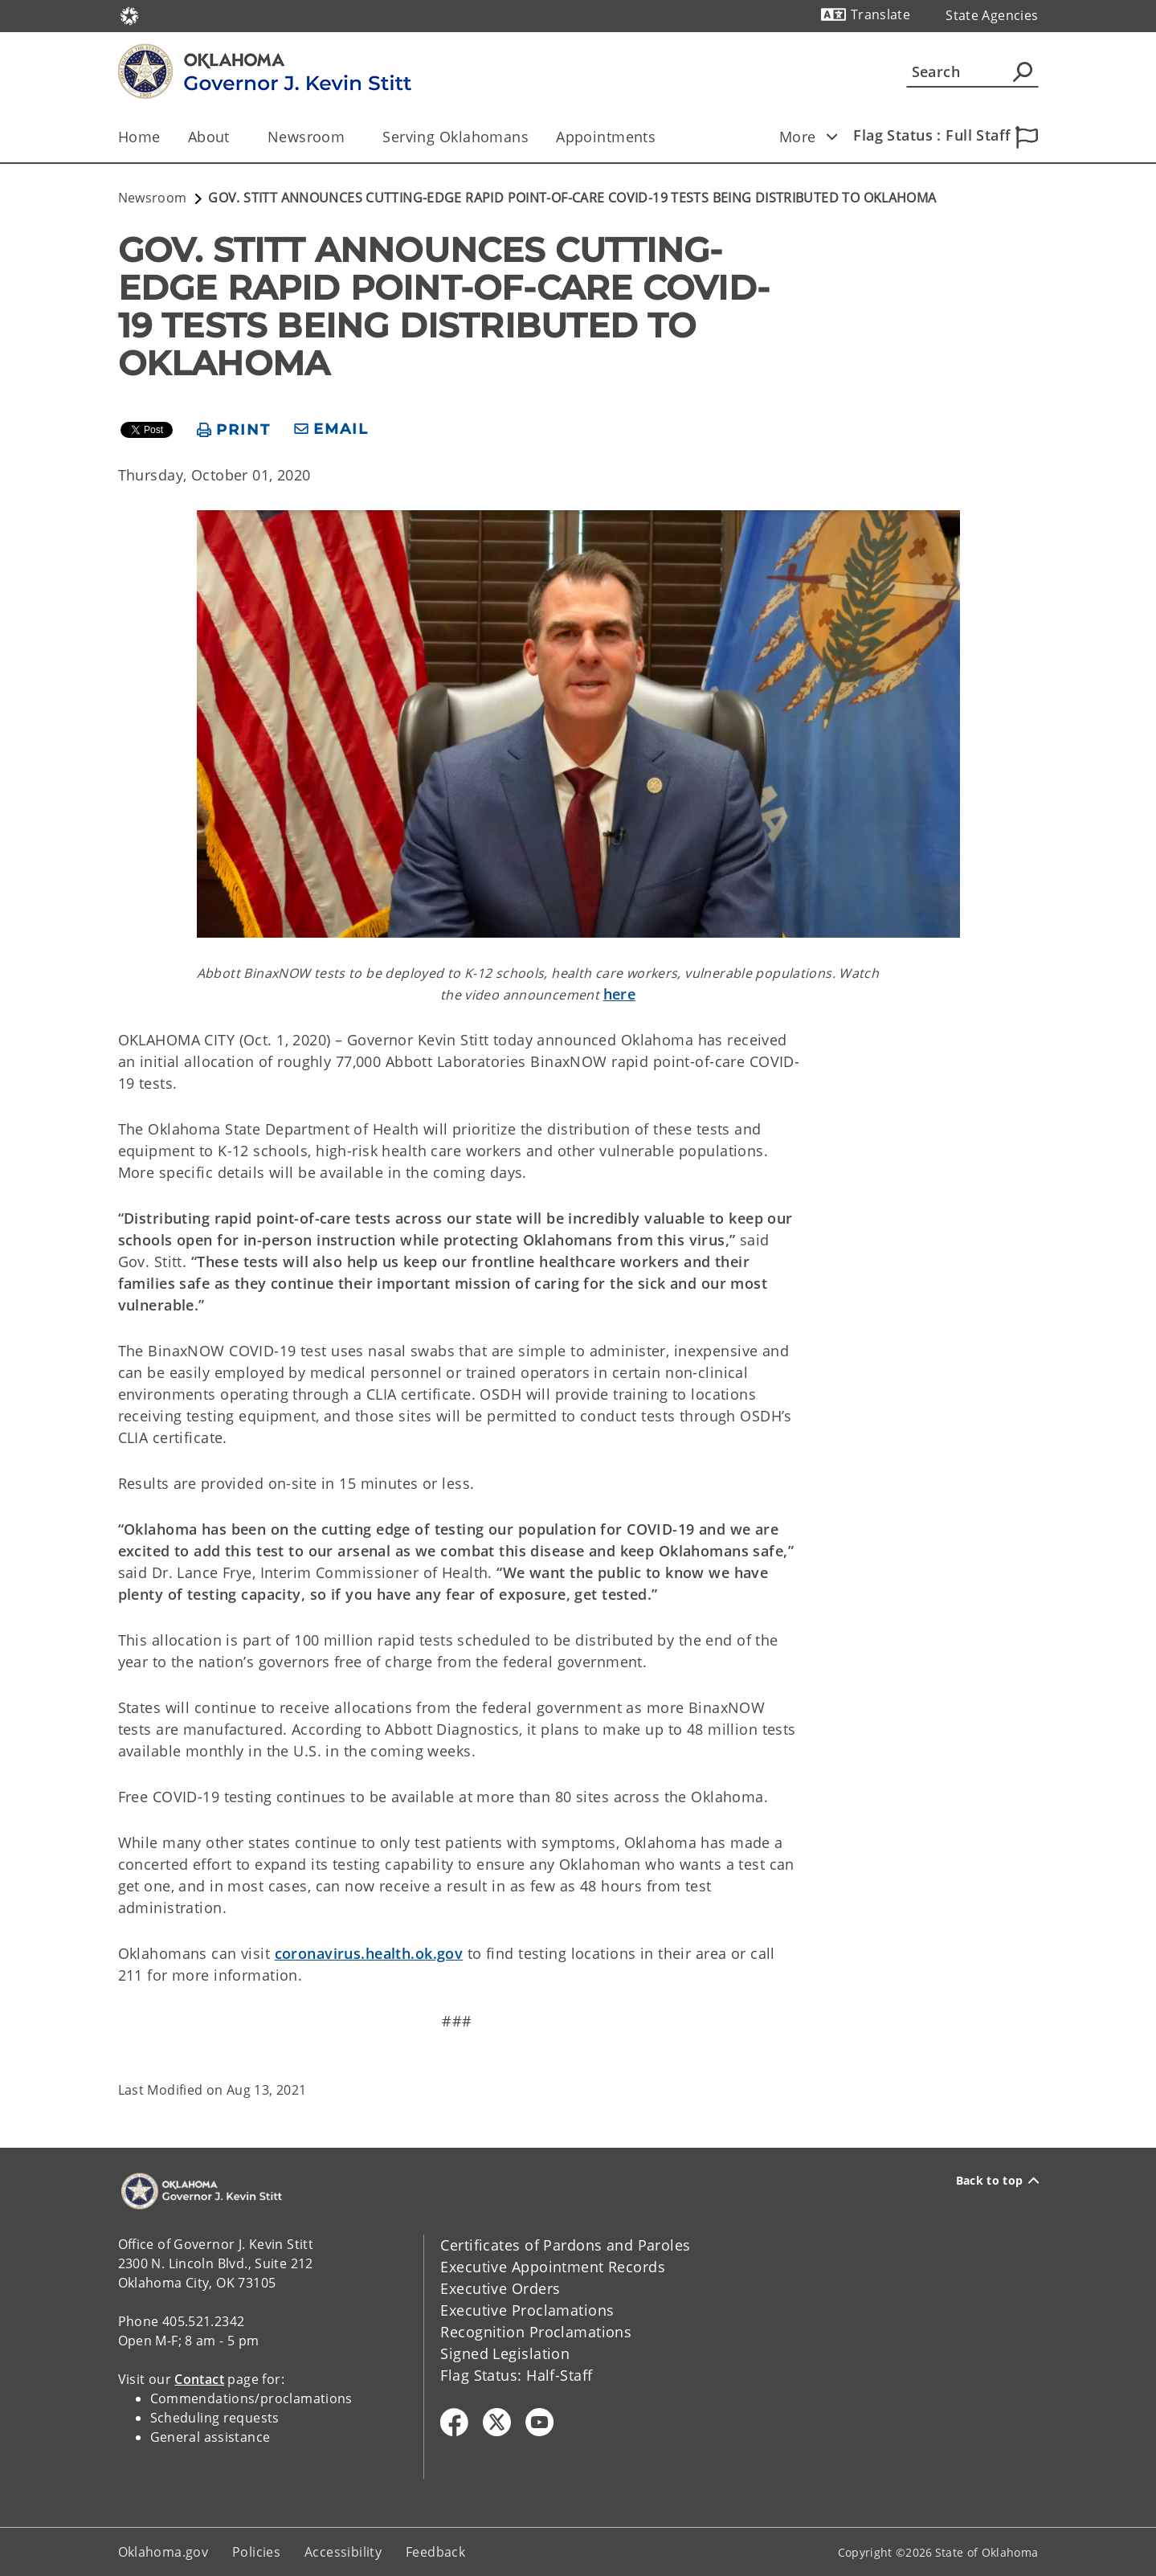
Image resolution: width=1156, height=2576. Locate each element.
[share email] (331, 429)
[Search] (972, 71)
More (813, 137)
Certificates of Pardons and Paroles (565, 2245)
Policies (256, 2552)
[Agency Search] (1023, 71)
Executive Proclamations (527, 2310)
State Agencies (992, 15)
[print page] (233, 430)
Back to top (997, 2180)
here (619, 994)
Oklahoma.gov (163, 2552)
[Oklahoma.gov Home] (129, 14)
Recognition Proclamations (535, 2331)
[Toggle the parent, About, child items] (235, 137)
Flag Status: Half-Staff (516, 2375)
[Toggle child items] (832, 137)
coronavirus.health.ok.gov (369, 1953)
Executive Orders (500, 2288)
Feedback (435, 2552)
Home (139, 136)
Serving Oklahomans (455, 136)
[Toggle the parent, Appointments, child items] (661, 137)
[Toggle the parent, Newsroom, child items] (350, 137)
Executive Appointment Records (552, 2266)
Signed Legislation (505, 2353)
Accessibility (343, 2552)
